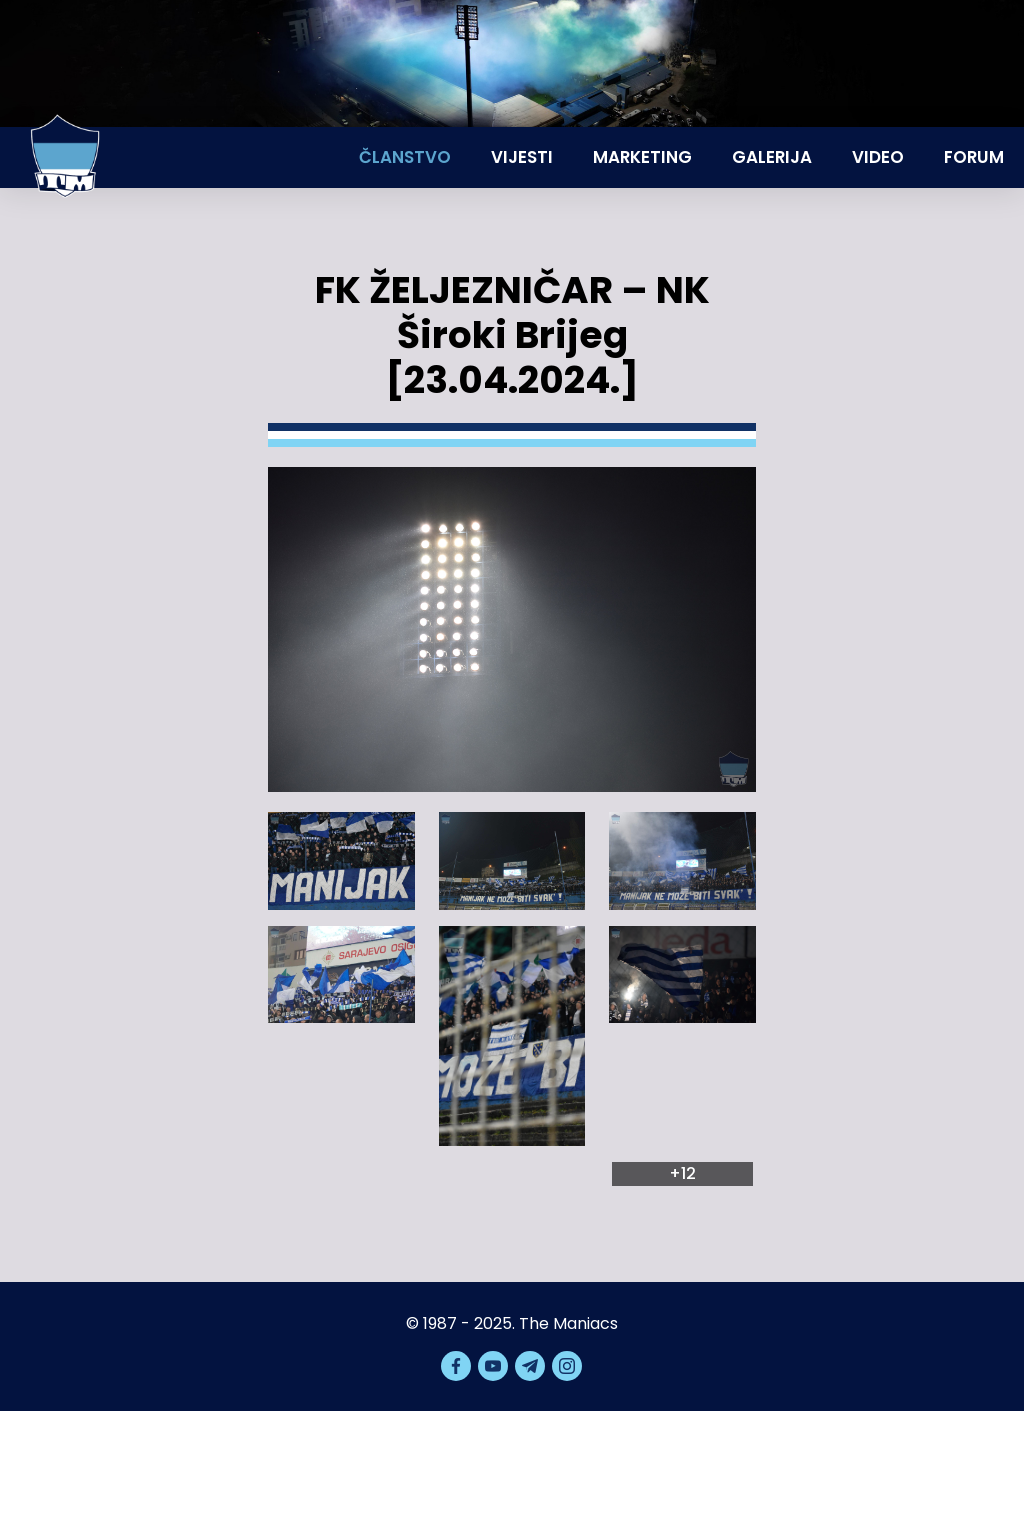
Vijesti (522, 157)
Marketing (642, 157)
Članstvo (405, 157)
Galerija (772, 157)
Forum (974, 157)
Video (878, 157)
